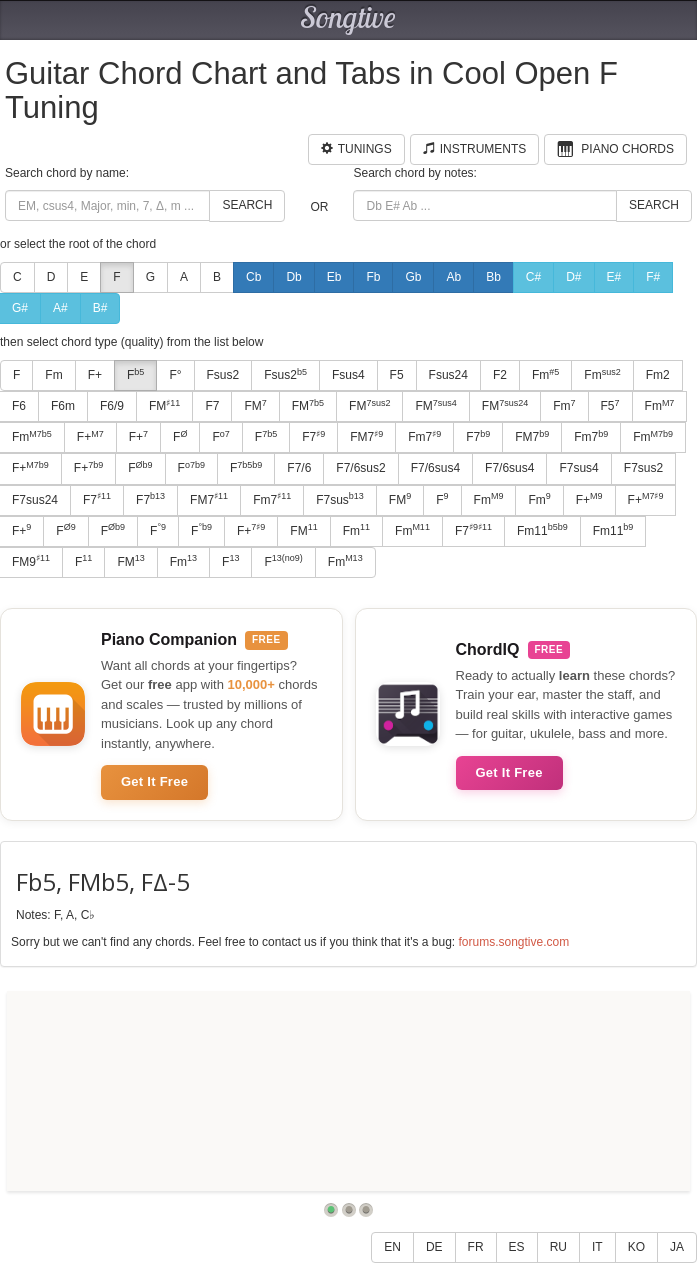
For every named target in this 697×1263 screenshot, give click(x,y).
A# (60, 308)
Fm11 (542, 530)
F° (175, 375)
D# (573, 277)
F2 (500, 375)
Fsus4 (348, 375)
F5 (397, 375)
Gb (413, 277)
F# (653, 277)
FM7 (366, 437)
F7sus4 (578, 468)
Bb (493, 277)
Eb (334, 277)
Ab (453, 277)
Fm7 (424, 437)
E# (614, 277)
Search (247, 205)
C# (533, 277)
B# (100, 308)
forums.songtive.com (513, 942)
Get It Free (154, 781)
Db (293, 277)
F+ (95, 375)
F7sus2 (643, 468)
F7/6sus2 (360, 468)
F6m (63, 406)
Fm (53, 375)
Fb (373, 277)
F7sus (340, 499)
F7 (212, 406)
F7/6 (299, 468)
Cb (253, 277)
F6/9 (112, 406)
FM (164, 406)
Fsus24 (448, 375)
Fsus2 (223, 375)
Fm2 (658, 375)
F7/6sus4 (435, 468)
